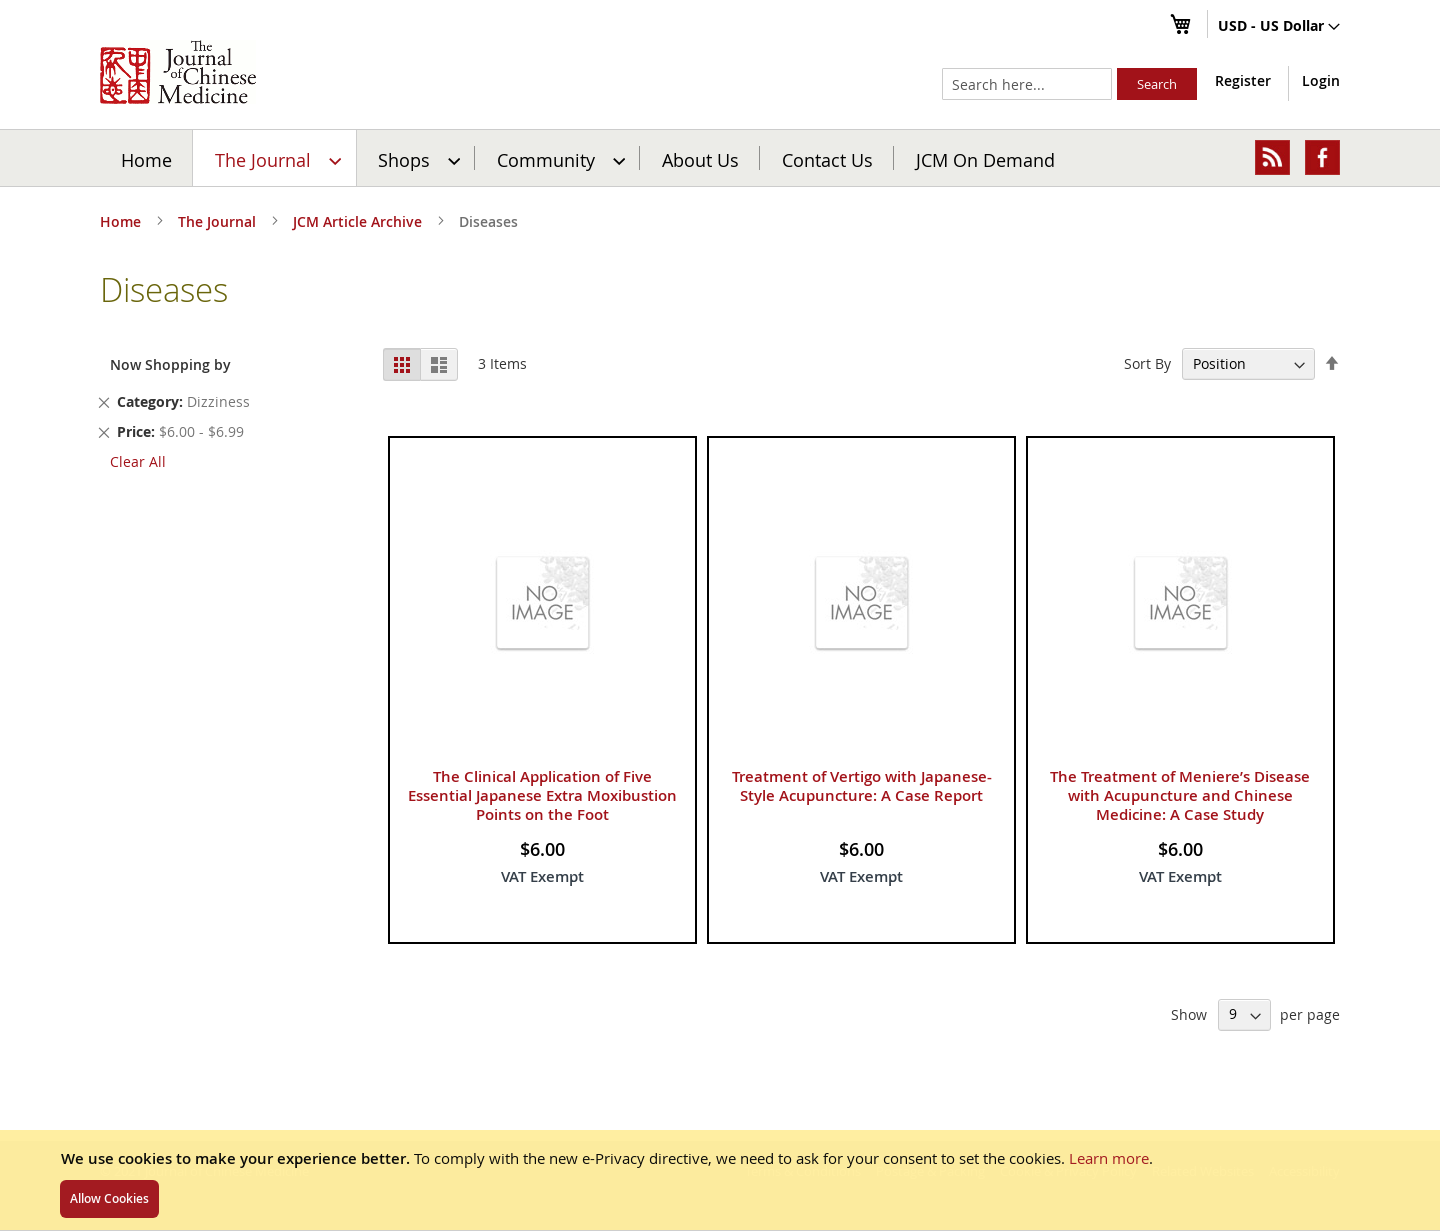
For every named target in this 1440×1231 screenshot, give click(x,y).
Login (1321, 80)
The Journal (219, 221)
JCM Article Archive (359, 221)
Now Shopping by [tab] (170, 364)
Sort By (1147, 363)
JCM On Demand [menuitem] (985, 159)
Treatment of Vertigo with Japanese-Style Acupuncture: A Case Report (862, 786)
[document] (720, 1180)
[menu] (720, 158)
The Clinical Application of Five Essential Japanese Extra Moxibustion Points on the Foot (542, 795)
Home (146, 159)
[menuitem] (275, 158)
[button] (1279, 27)
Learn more (1109, 1158)
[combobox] (1027, 84)
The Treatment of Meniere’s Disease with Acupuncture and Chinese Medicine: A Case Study (1180, 795)
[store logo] (178, 72)
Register (1243, 80)
